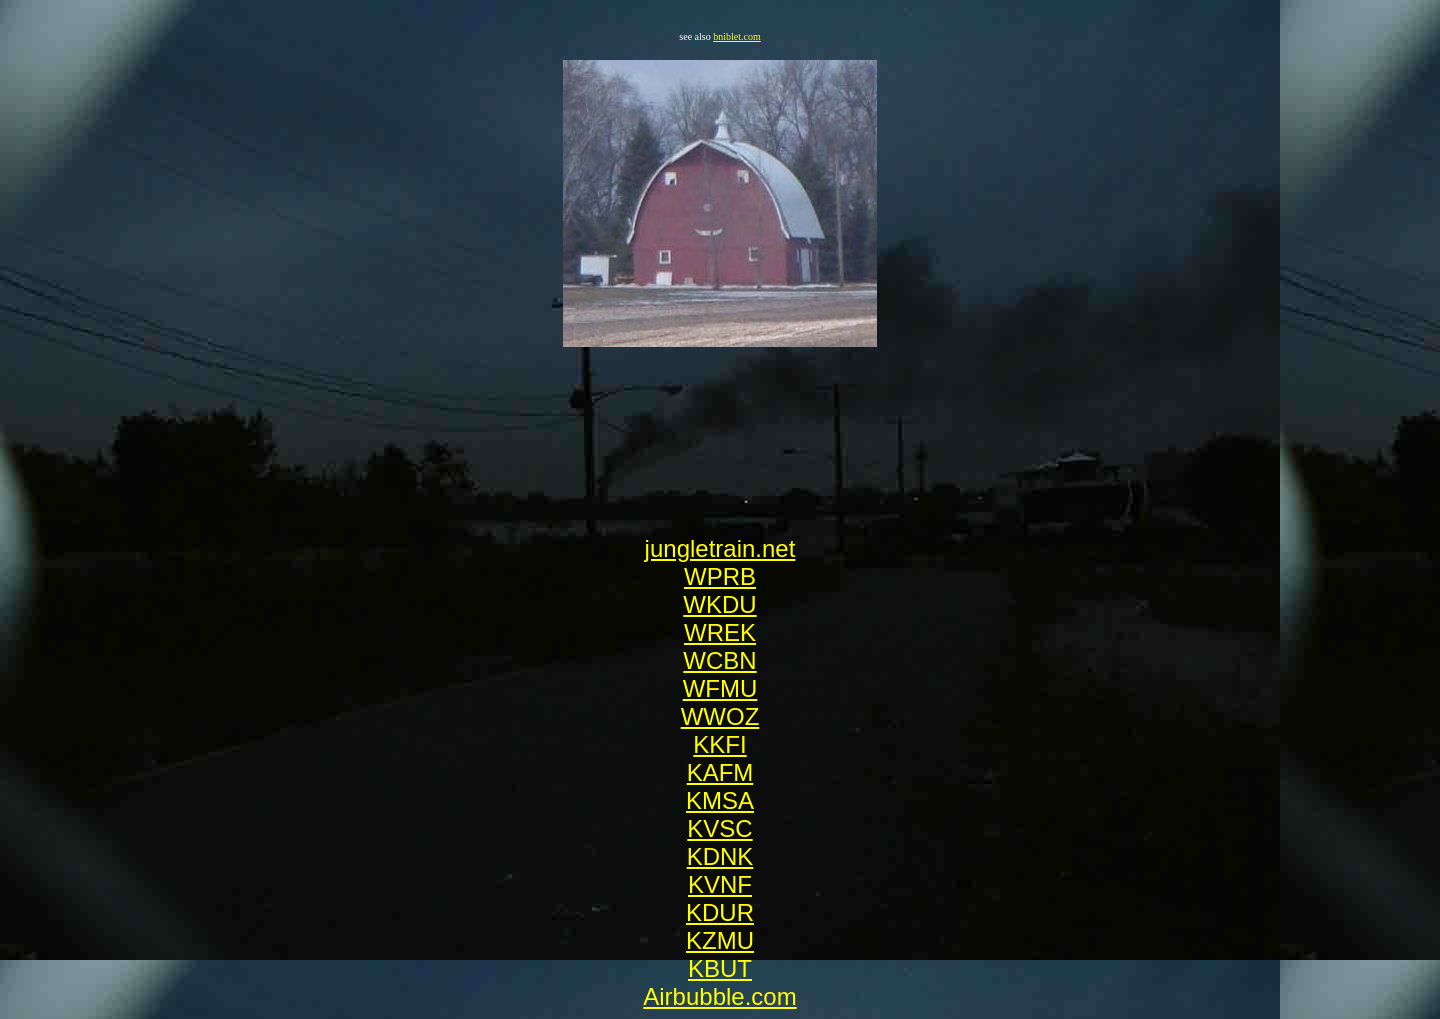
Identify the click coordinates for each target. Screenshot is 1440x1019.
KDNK (720, 856)
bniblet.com (737, 36)
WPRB (720, 576)
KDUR (720, 912)
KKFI (719, 744)
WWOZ (720, 716)
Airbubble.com (719, 996)
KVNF (720, 884)
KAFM (720, 772)
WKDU (719, 604)
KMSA (720, 800)
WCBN (719, 660)
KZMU (720, 940)
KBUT (720, 968)
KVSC (719, 828)
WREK (720, 632)
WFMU (720, 688)
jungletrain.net (720, 548)
